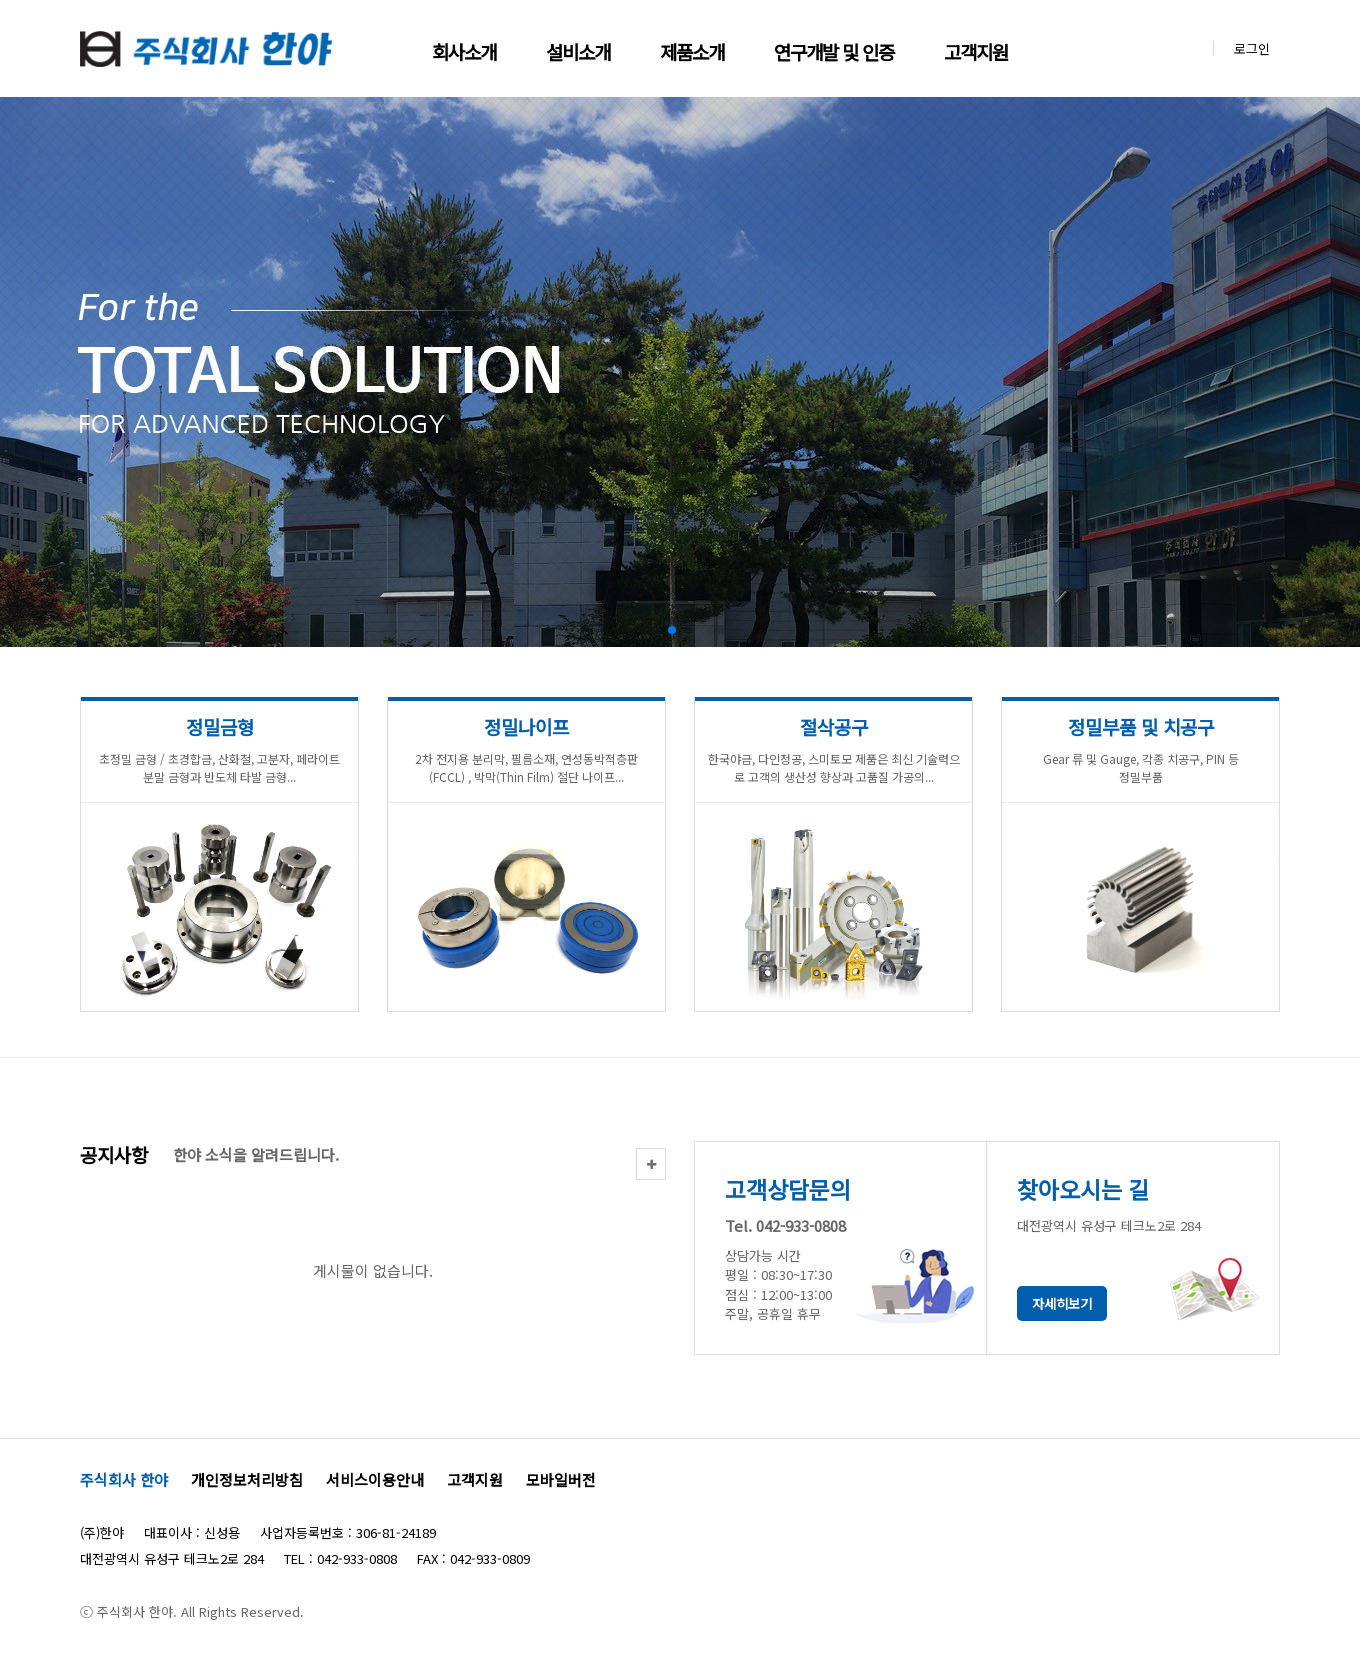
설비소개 (578, 51)
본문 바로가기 (0, 0)
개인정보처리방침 (247, 1479)
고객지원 (976, 51)
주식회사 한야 (124, 1479)
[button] (672, 630)
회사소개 (464, 51)
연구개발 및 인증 (834, 51)
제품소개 (692, 51)
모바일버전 (561, 1479)
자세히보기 (1062, 1303)
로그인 (1252, 48)
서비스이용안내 (375, 1479)
